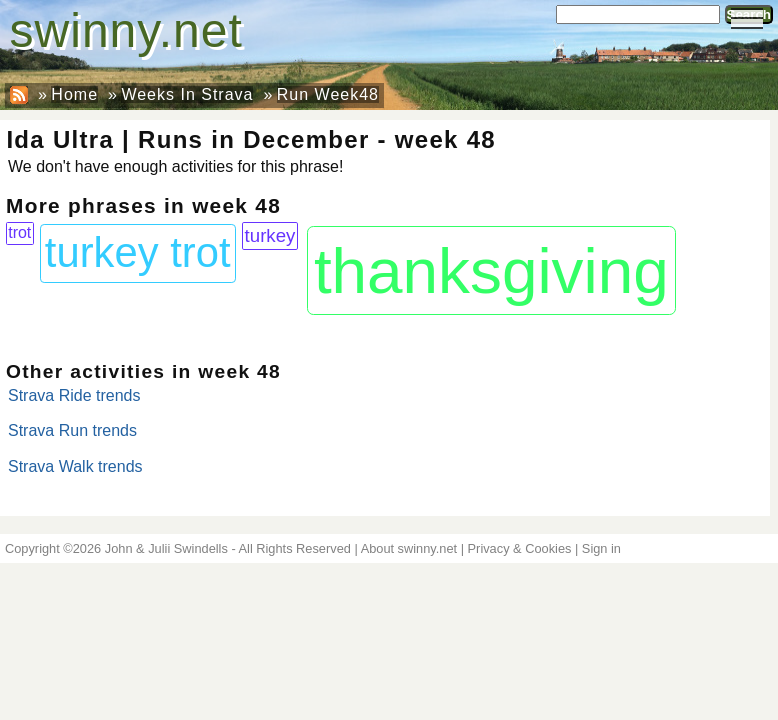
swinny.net (126, 30)
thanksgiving (491, 271)
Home (74, 94)
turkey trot (138, 252)
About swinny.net (409, 548)
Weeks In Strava (187, 94)
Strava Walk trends (75, 466)
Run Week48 (328, 94)
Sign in (601, 548)
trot (19, 232)
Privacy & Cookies (520, 548)
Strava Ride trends (74, 395)
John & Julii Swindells (166, 548)
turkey (270, 235)
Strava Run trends (72, 430)
